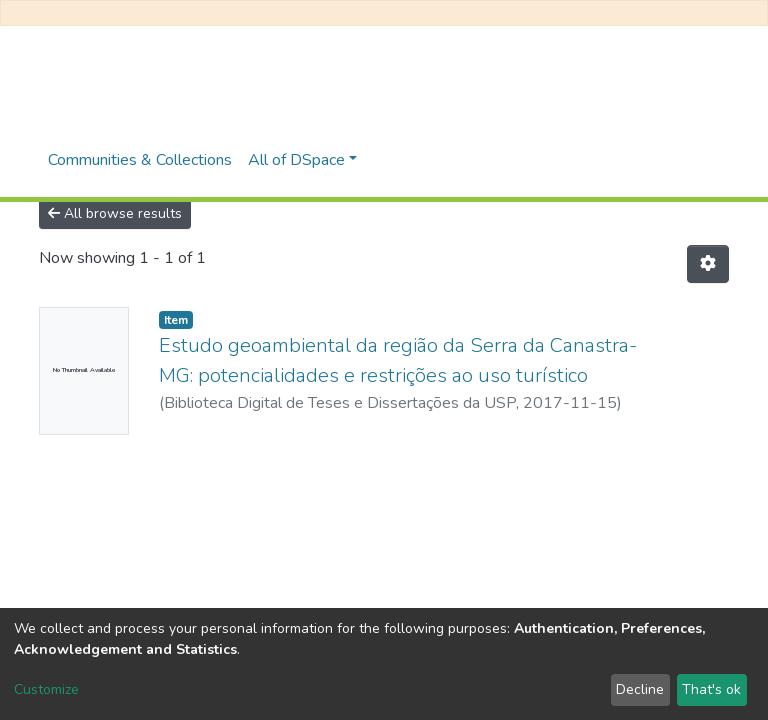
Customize (46, 689)
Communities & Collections (140, 160)
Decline (640, 689)
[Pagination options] (708, 264)
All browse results (115, 213)
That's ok (711, 689)
